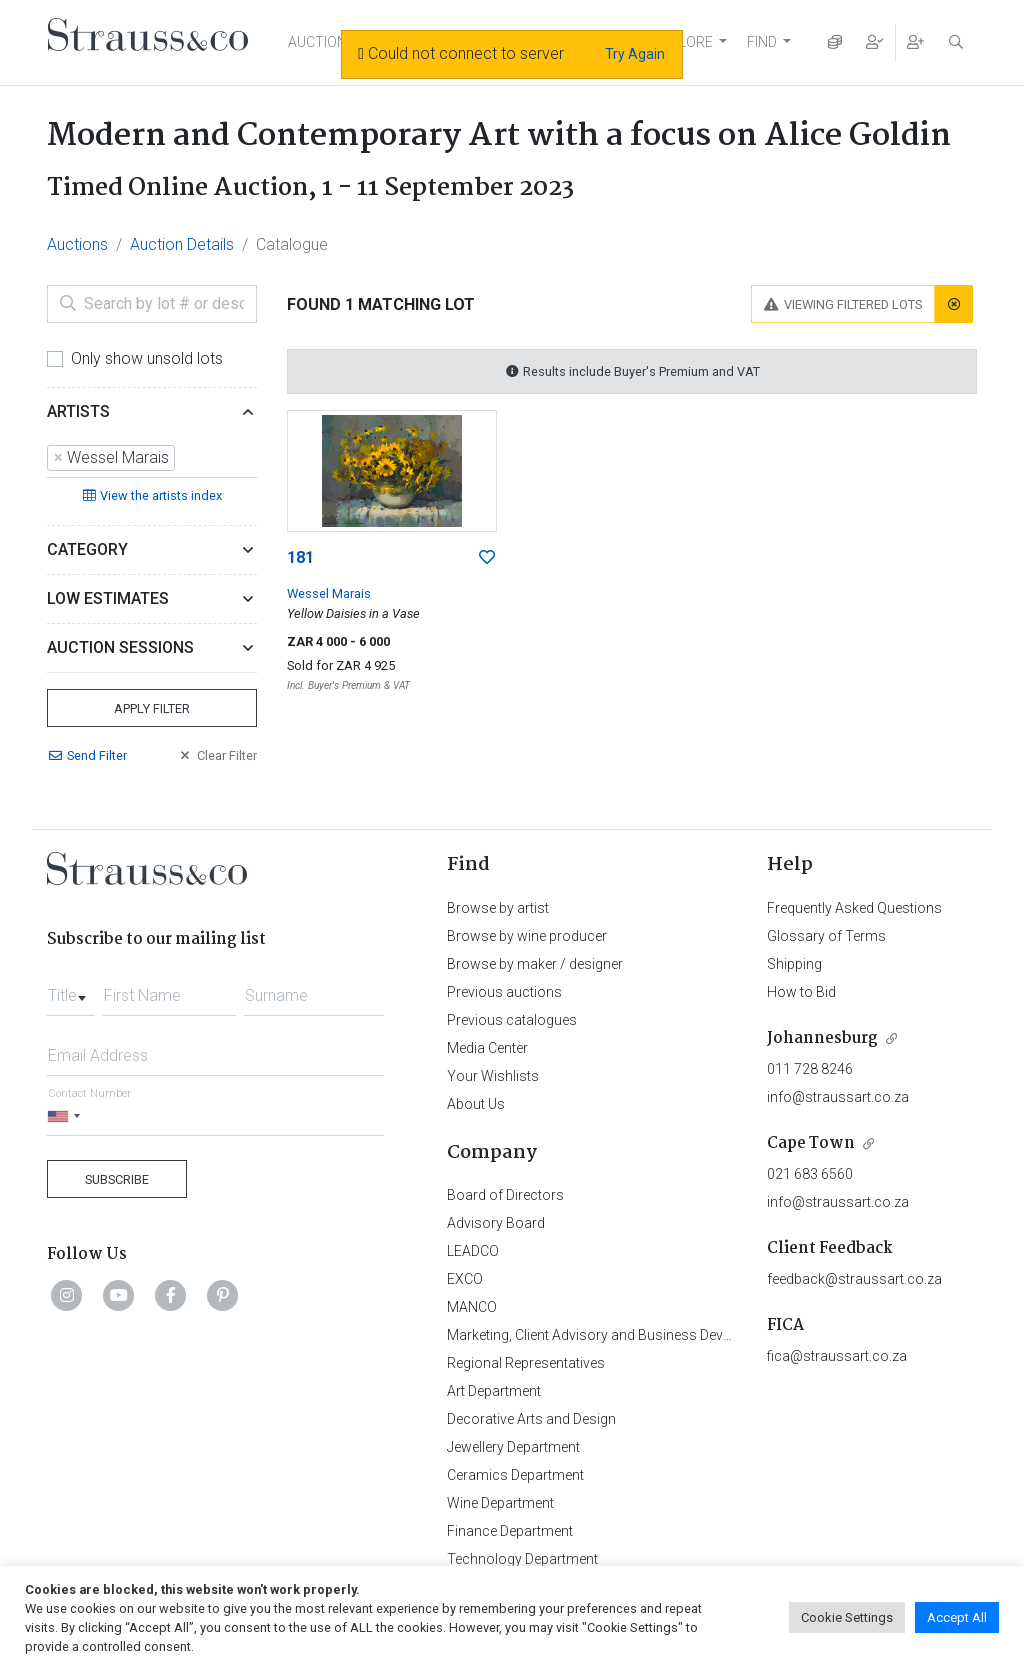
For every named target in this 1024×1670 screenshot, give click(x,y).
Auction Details (182, 244)
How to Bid (801, 992)
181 (300, 557)
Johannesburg (822, 1038)
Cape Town (811, 1143)
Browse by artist (498, 908)
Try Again (635, 54)
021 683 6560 (810, 1174)
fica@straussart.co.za (837, 1356)
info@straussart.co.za (838, 1097)
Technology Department (522, 1559)
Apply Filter (152, 708)
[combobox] (152, 459)
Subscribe (117, 1179)
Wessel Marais (329, 593)
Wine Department (500, 1503)
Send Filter (87, 755)
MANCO (472, 1307)
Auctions (77, 244)
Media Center (487, 1048)
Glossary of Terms (826, 936)
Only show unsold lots (147, 358)
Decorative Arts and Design (531, 1419)
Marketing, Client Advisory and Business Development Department (652, 1335)
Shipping (794, 964)
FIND (762, 42)
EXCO (465, 1279)
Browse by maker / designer (535, 964)
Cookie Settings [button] (847, 1617)
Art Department (494, 1391)
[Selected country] (67, 1116)
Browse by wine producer (527, 936)
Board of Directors (505, 1195)
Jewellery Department (513, 1447)
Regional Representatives (526, 1363)
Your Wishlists (493, 1076)
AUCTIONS (322, 42)
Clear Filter (217, 755)
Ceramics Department (515, 1475)
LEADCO (473, 1251)
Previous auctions (504, 992)
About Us (476, 1104)
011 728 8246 (810, 1069)
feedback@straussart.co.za (854, 1279)
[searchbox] (186, 458)
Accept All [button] (957, 1617)
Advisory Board (496, 1223)
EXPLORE (683, 42)
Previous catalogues (512, 1020)
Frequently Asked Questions (854, 908)
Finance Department (510, 1531)
